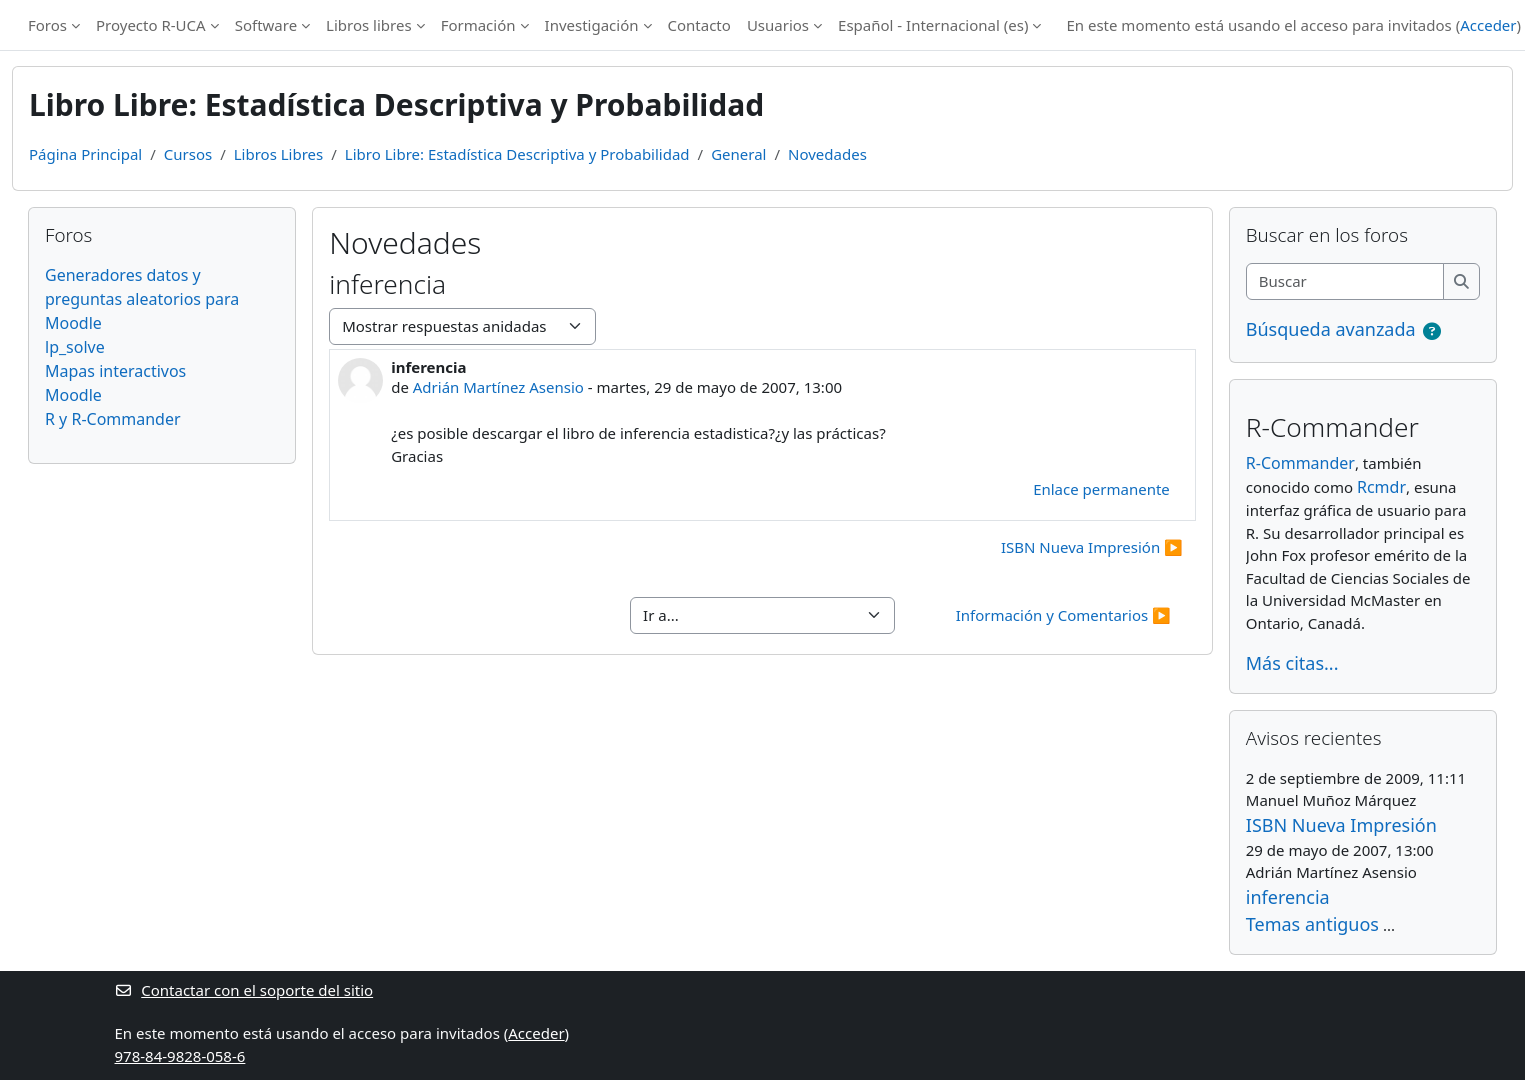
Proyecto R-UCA (151, 25)
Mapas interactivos (115, 371)
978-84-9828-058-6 (180, 1056)
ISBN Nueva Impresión (1341, 825)
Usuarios (778, 25)
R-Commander (1300, 463)
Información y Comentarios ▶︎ (1063, 615)
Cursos (188, 154)
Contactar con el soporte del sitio (244, 990)
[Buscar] (1345, 281)
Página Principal (85, 154)
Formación (478, 25)
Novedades (827, 154)
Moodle (73, 395)
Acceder (1488, 25)
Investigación (592, 25)
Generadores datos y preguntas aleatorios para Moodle (142, 299)
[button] (1432, 331)
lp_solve (75, 347)
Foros (47, 25)
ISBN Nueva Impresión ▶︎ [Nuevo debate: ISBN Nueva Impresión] (1092, 547)
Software (266, 25)
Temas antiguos (1312, 924)
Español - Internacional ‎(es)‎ (933, 25)
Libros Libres (279, 154)
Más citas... (1292, 663)
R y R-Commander (113, 419)
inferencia (1288, 897)
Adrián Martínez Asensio (498, 387)
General (738, 154)
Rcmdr (1381, 487)
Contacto (699, 25)
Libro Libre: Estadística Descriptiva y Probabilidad (517, 154)
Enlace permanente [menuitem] (1101, 489)
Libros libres (369, 25)
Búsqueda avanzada (1331, 329)
